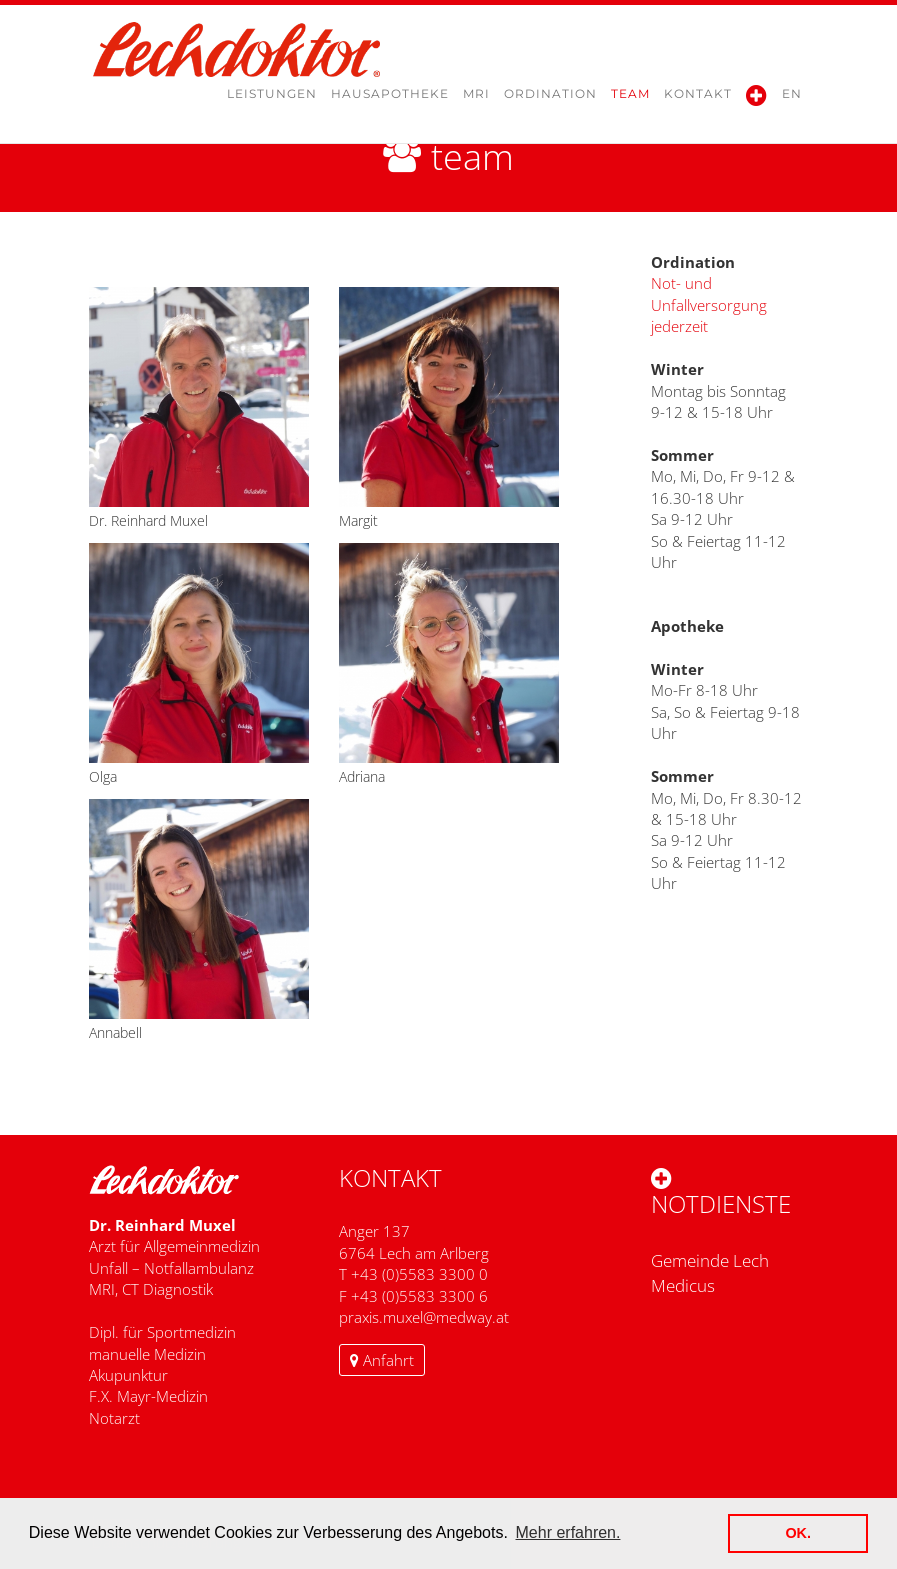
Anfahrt (382, 1360)
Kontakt (698, 100)
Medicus (683, 1285)
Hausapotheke (390, 100)
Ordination (550, 100)
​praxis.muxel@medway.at (424, 1317)
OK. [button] (798, 1533)
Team (630, 100)
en (792, 100)
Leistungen (272, 100)
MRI (476, 100)
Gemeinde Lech (710, 1260)
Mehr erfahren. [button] (568, 1532)
